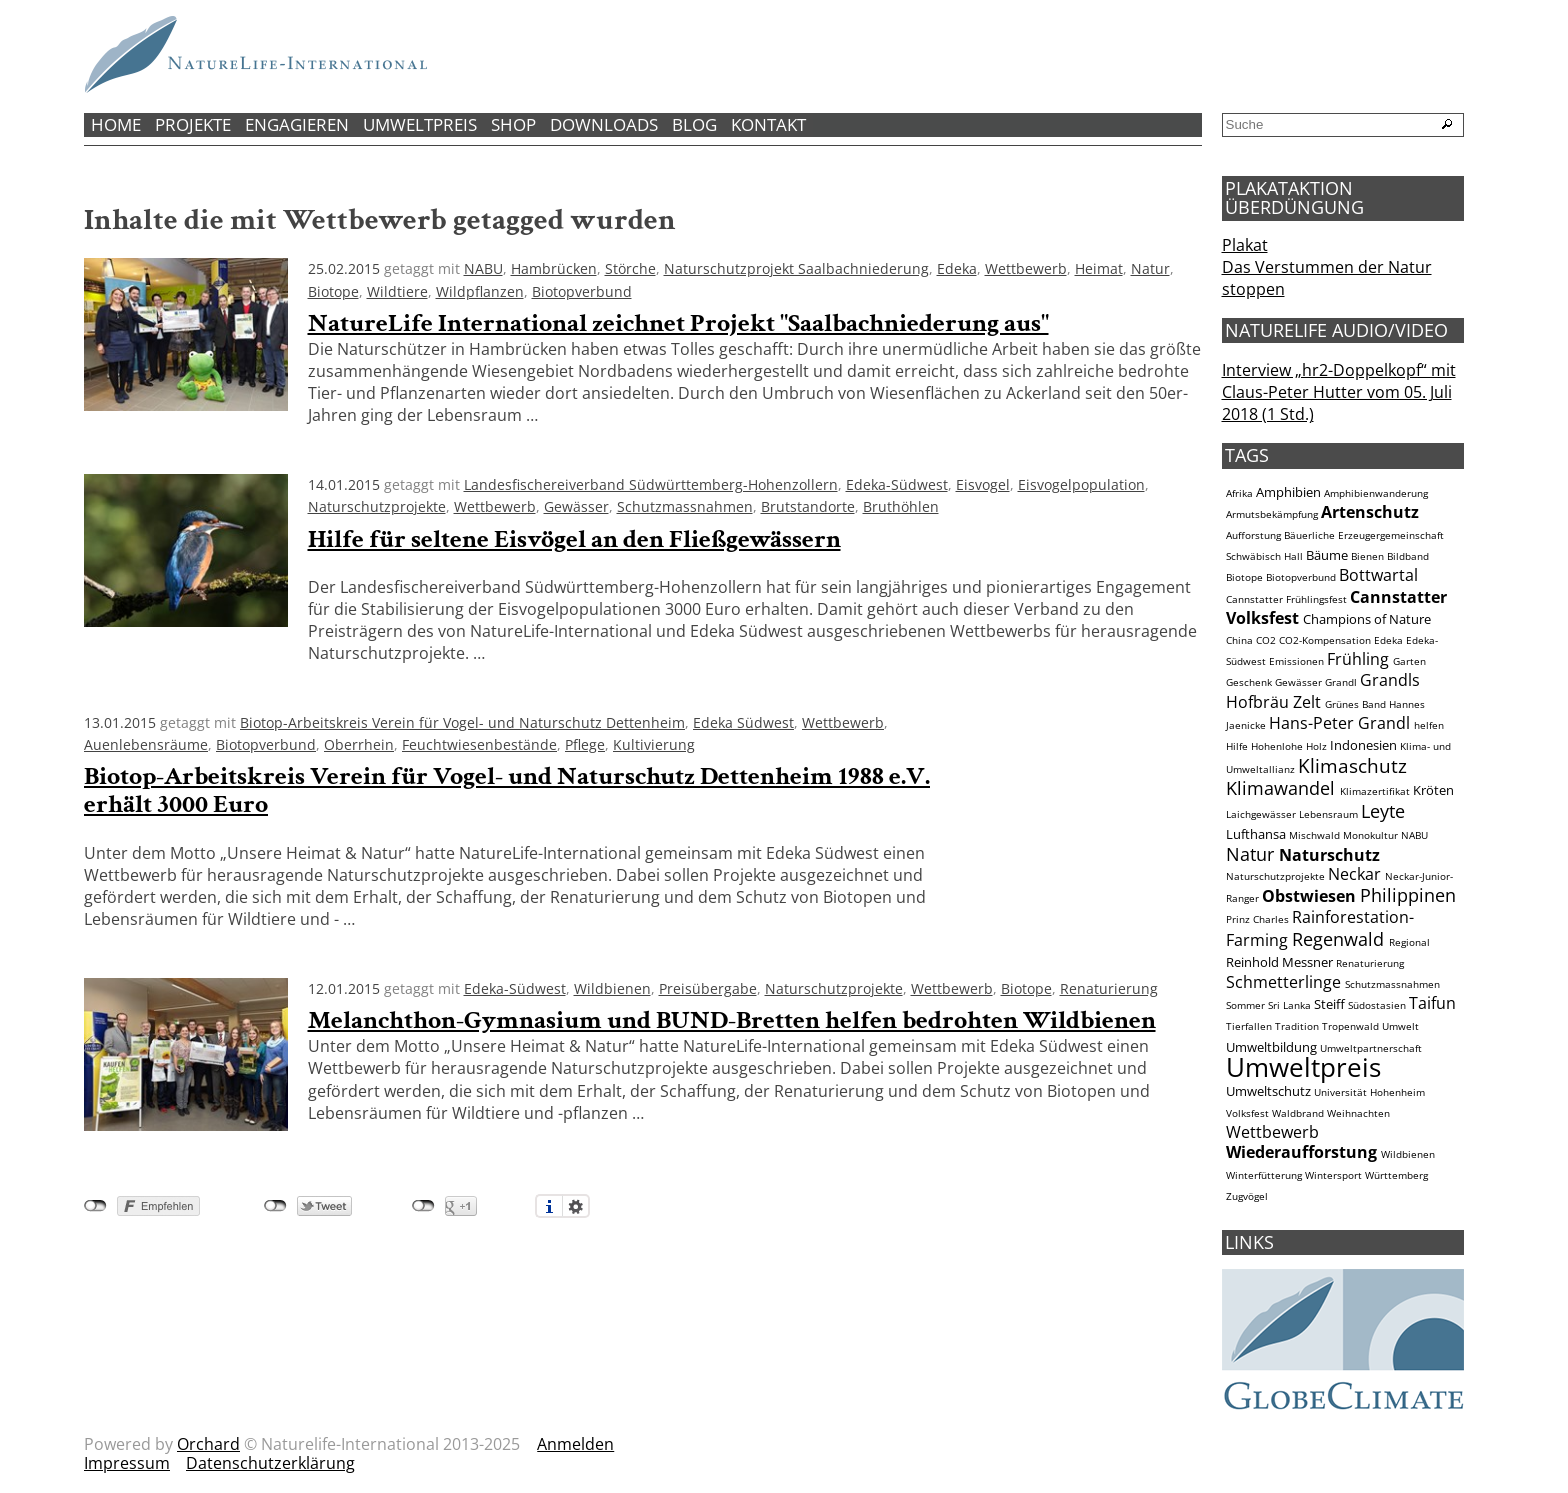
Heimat (1099, 268)
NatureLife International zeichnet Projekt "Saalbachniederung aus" (678, 323)
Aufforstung (1253, 535)
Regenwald (1338, 939)
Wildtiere (397, 291)
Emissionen (1296, 661)
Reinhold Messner (1279, 962)
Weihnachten (1358, 1113)
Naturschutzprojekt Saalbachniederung (796, 268)
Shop (513, 124)
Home (116, 124)
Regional (1409, 942)
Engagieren (297, 124)
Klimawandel (1280, 788)
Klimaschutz (1352, 765)
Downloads (604, 124)
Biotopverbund (582, 291)
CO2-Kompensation (1325, 640)
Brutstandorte (808, 506)
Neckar (1354, 874)
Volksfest (1247, 1113)
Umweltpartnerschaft (1371, 1048)
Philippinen (1408, 895)
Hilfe (1237, 746)
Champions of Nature (1367, 619)
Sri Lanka (1289, 1005)
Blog (694, 124)
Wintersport (1333, 1175)
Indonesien (1363, 745)
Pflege (585, 744)
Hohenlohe (1277, 746)
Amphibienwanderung (1376, 493)
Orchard (208, 1444)
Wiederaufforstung (1301, 1152)
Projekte (193, 124)
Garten (1409, 661)
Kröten (1433, 790)
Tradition (1297, 1026)
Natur (1150, 268)
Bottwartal (1378, 575)
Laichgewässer (1261, 814)
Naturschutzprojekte (377, 506)
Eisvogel (983, 484)
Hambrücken (554, 268)
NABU (483, 268)
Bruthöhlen (901, 506)
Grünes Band (1355, 704)
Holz (1316, 746)
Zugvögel (1247, 1196)
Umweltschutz (1268, 1091)
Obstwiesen (1309, 896)
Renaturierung (1109, 988)
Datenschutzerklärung (270, 1463)
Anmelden (575, 1444)
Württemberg (1396, 1175)
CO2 (1266, 640)
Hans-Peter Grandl (1339, 723)
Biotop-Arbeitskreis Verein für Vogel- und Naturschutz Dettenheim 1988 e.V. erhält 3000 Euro (507, 790)
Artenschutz (1370, 512)
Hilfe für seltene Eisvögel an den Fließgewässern (574, 539)
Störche (630, 268)
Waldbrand (1298, 1113)
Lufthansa (1256, 834)
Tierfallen (1249, 1026)
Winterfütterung (1264, 1175)
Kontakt (768, 124)
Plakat (1245, 245)
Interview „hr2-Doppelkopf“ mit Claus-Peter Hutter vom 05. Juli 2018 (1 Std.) (1339, 392)
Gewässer (576, 506)
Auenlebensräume (146, 744)
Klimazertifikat (1375, 791)
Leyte (1383, 811)
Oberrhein (359, 744)
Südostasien (1377, 1005)
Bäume (1327, 555)
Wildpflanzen (480, 291)
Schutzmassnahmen (685, 506)
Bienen (1367, 556)
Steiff (1329, 1004)
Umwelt (1400, 1026)
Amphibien (1288, 492)
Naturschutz (1329, 855)
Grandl (1341, 682)
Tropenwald (1350, 1026)
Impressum (127, 1463)
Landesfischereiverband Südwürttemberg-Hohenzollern (651, 484)
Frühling (1358, 659)
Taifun (1432, 1003)
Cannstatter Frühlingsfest (1286, 599)
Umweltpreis (420, 124)
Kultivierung (654, 744)
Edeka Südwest (743, 722)
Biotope (333, 291)
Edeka (957, 268)
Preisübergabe (708, 988)
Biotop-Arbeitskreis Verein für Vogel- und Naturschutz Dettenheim (462, 722)
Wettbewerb (1026, 268)
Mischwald (1314, 835)
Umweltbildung (1271, 1047)
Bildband (1408, 556)
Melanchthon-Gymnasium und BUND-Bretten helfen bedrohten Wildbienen (732, 1020)
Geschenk (1249, 682)
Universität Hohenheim (1369, 1092)
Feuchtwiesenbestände (479, 744)
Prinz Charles (1257, 919)
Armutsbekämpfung (1272, 514)
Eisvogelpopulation (1081, 484)
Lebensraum (1328, 814)
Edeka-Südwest (897, 484)
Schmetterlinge (1283, 982)
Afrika (1239, 493)
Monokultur (1370, 835)
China (1239, 640)
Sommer (1245, 1005)
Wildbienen (612, 988)
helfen (1429, 725)
